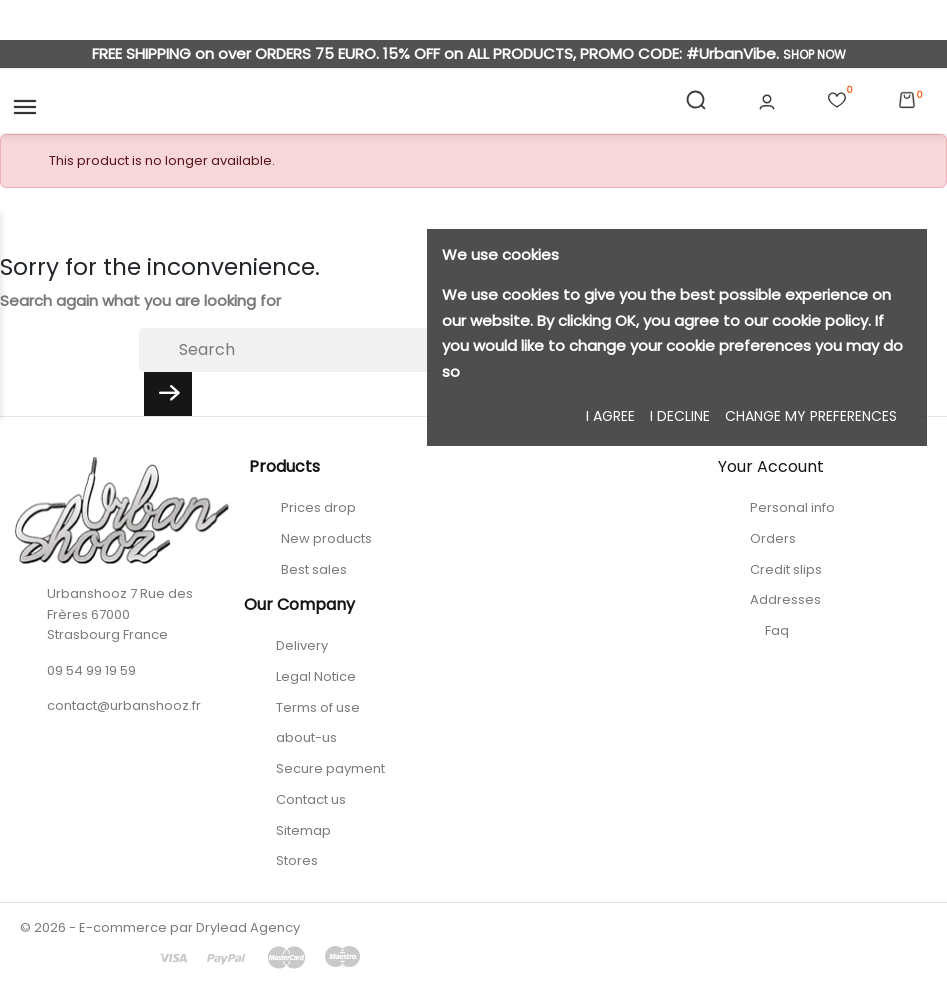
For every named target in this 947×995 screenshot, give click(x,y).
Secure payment (330, 768)
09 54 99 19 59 (91, 670)
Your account (771, 466)
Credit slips (786, 569)
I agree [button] (610, 416)
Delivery (302, 645)
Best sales (314, 569)
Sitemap (303, 830)
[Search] (353, 350)
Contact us (311, 799)
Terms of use (318, 707)
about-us (306, 737)
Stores (297, 860)
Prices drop (318, 507)
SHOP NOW (814, 54)
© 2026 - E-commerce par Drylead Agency (160, 927)
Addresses (785, 599)
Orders (773, 538)
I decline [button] (680, 416)
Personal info (792, 507)
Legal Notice (316, 676)
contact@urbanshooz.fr (124, 705)
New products (326, 538)
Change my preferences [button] (811, 416)
